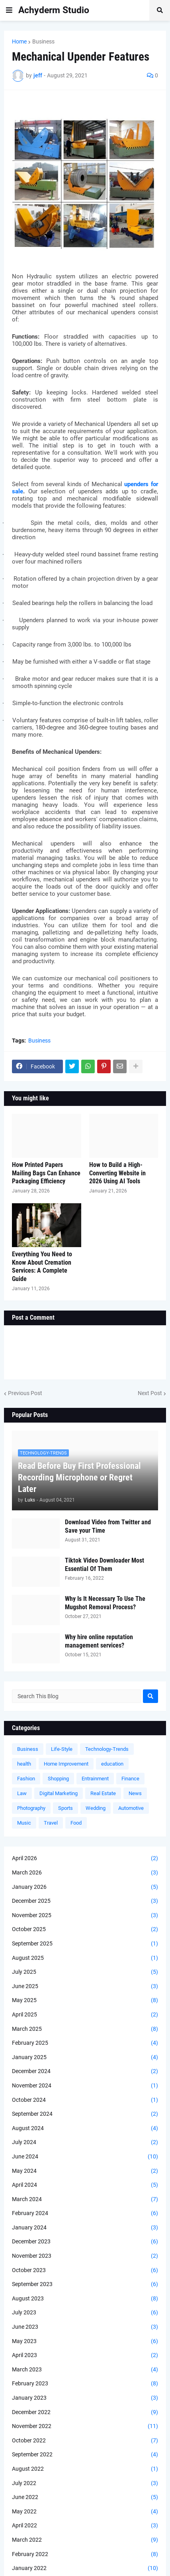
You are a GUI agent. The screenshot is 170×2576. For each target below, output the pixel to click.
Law (22, 1793)
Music (24, 1823)
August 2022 (85, 2469)
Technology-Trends (107, 1749)
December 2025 (85, 1901)
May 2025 (85, 2000)
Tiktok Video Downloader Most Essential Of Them (104, 1565)
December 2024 (85, 2071)
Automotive (131, 1808)
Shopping (58, 1779)
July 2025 (85, 1972)
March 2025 (85, 2029)
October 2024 (85, 2100)
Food (76, 1823)
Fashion (26, 1779)
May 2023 (85, 2341)
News (135, 1793)
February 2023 (85, 2384)
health (24, 1764)
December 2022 (85, 2412)
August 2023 (85, 2299)
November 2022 (85, 2426)
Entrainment (95, 1779)
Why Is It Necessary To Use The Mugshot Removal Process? (105, 1603)
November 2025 (85, 1916)
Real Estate (103, 1793)
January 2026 (85, 1887)
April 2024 (85, 2185)
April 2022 (85, 2526)
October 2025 (85, 1929)
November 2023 (85, 2256)
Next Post (150, 1393)
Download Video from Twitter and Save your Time (108, 1526)
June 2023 (85, 2327)
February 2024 (85, 2213)
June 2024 (85, 2157)
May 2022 (85, 2512)
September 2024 (85, 2114)
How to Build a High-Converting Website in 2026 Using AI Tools (117, 1173)
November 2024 (85, 2086)
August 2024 (85, 2129)
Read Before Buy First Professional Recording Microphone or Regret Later (79, 1477)
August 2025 (85, 1958)
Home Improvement (66, 1764)
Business (43, 41)
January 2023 (85, 2398)
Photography (31, 1808)
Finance (130, 1779)
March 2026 (85, 1873)
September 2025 (85, 1944)
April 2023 (85, 2355)
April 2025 (85, 2015)
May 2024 (85, 2171)
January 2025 (85, 2058)
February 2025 (85, 2043)
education (112, 1764)
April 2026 (85, 1859)
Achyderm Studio (53, 10)
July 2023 (85, 2313)
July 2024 (85, 2142)
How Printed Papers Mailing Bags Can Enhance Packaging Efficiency (46, 1173)
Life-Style (61, 1749)
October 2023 (85, 2270)
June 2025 (85, 1987)
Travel (51, 1823)
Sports (65, 1808)
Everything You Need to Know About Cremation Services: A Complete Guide (42, 1266)
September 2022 (85, 2455)
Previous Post (25, 1393)
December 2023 (85, 2242)
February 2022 (85, 2554)
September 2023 (85, 2284)
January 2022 (85, 2568)
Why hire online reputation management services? (99, 1641)
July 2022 (85, 2483)
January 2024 (85, 2228)
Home (19, 41)
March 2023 (85, 2370)
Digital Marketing (58, 1793)
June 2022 (85, 2497)
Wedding (96, 1808)
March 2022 (85, 2540)
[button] (9, 10)
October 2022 (85, 2441)
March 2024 (85, 2199)
